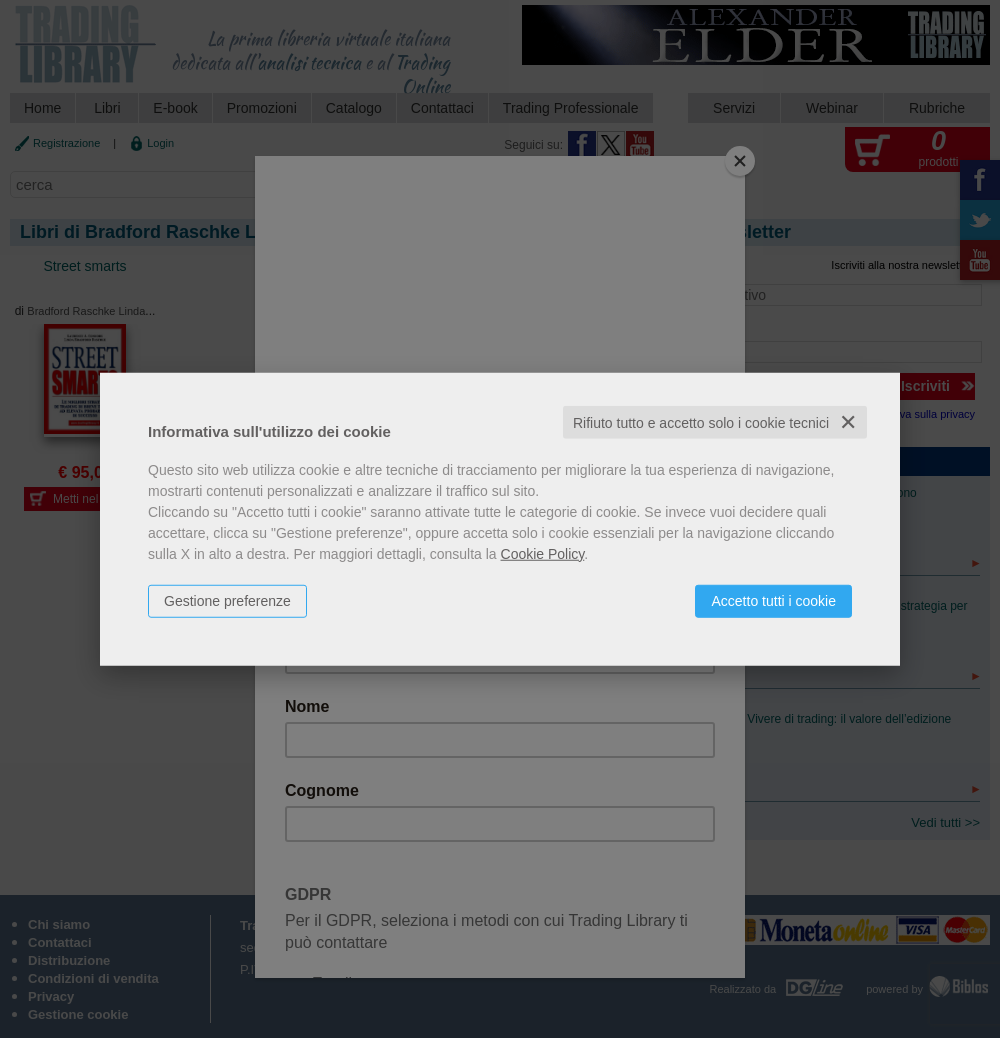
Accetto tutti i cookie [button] (773, 600)
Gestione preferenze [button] (227, 600)
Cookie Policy (543, 553)
